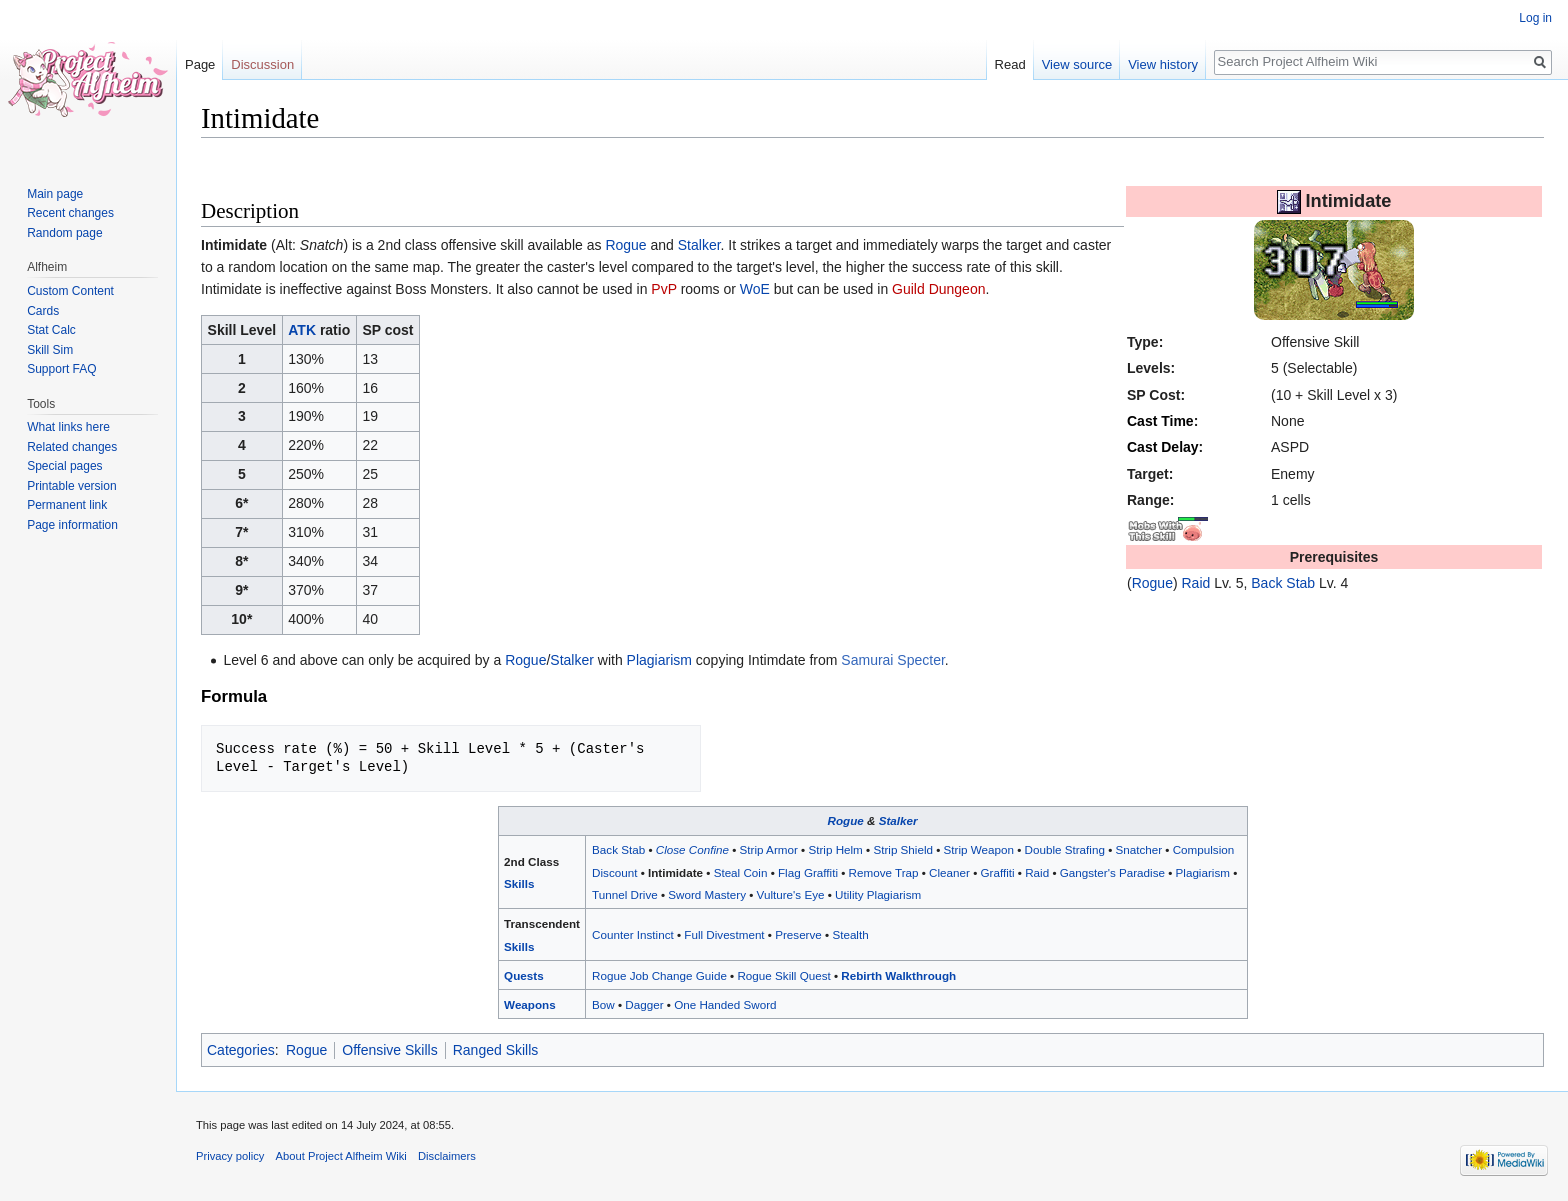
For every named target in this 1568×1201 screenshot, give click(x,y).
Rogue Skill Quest (783, 975)
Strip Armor (769, 849)
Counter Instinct (633, 934)
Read (1010, 64)
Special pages (64, 466)
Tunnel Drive (625, 894)
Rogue (1152, 583)
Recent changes (70, 213)
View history (1163, 64)
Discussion (262, 64)
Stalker (699, 245)
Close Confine (692, 849)
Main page (55, 194)
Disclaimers (447, 1156)
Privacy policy (230, 1156)
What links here (68, 427)
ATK (302, 330)
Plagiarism (659, 660)
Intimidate (675, 872)
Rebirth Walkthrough (898, 975)
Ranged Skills (496, 1050)
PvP (663, 289)
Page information (72, 525)
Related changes (72, 447)
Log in (1535, 18)
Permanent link (67, 505)
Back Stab (1283, 583)
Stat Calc (51, 330)
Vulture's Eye (791, 894)
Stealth (850, 934)
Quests (524, 975)
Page (200, 64)
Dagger (644, 1004)
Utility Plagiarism (878, 894)
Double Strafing (1065, 849)
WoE (755, 289)
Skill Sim (50, 350)
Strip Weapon (979, 849)
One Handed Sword (725, 1004)
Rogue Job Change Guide (659, 975)
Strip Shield (903, 849)
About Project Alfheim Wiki (341, 1156)
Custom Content (70, 291)
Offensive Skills (389, 1050)
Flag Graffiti (808, 872)
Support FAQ (61, 369)
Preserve (798, 934)
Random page (64, 233)
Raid (1196, 583)
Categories (241, 1050)
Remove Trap (884, 872)
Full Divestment (724, 934)
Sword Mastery (707, 894)
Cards (43, 311)
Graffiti (997, 872)
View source (1077, 64)
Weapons (530, 1004)
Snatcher (1138, 849)
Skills (519, 883)
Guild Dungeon (938, 289)
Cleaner (949, 872)
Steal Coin (741, 872)
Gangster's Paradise (1112, 872)
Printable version (71, 486)
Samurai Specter (893, 660)
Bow (603, 1004)
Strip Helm (835, 849)
